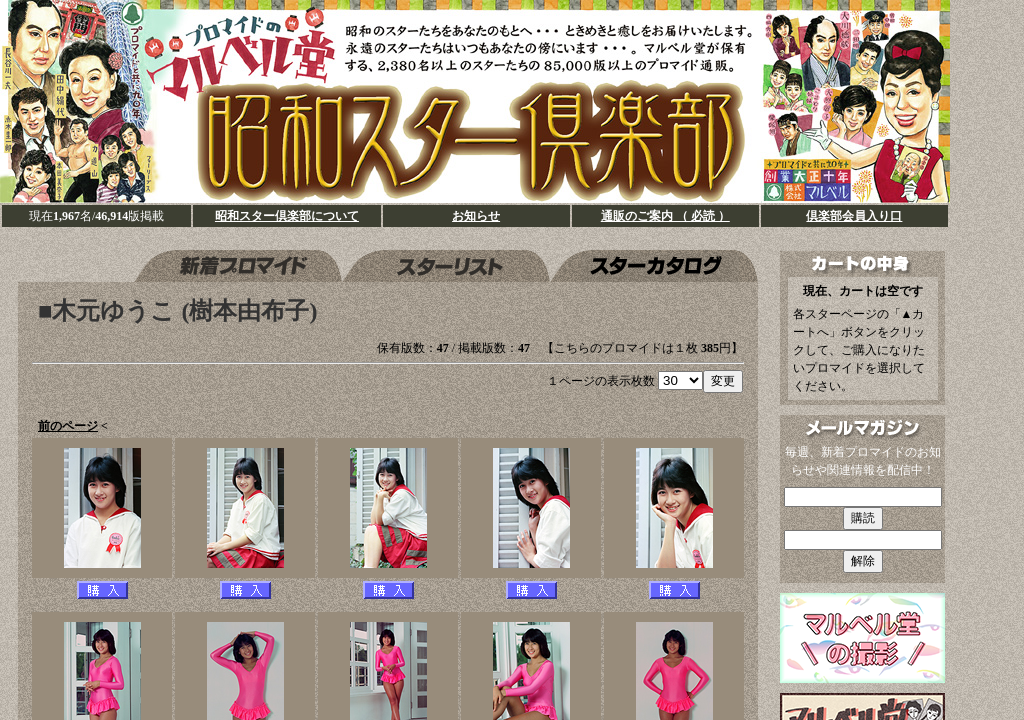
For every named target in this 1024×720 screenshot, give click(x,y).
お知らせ (476, 216)
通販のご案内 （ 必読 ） (665, 216)
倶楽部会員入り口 (854, 216)
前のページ (68, 426)
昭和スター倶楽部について (287, 216)
